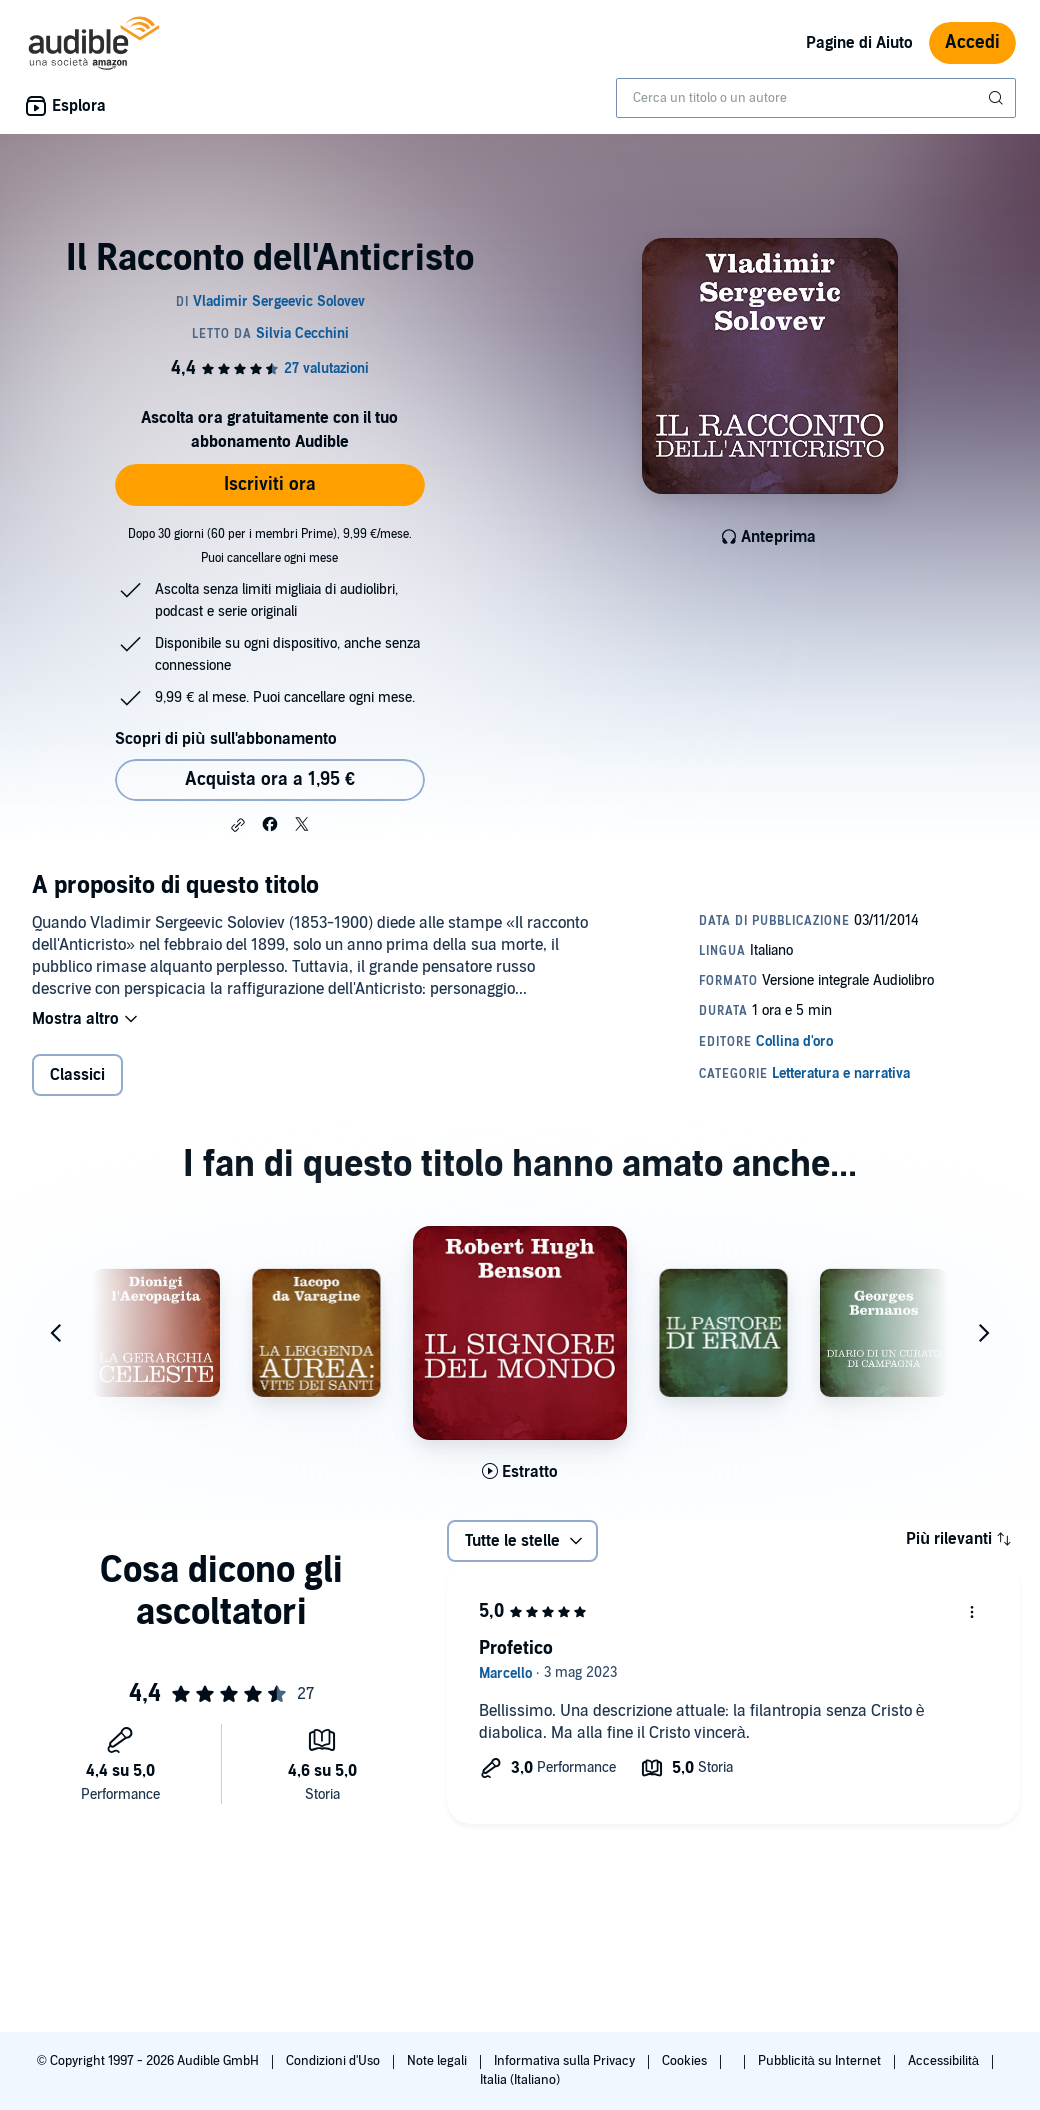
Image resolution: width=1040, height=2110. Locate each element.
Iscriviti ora (270, 484)
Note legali (438, 2061)
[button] (238, 825)
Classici (77, 1075)
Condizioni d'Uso (334, 2061)
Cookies (686, 2061)
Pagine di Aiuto (859, 43)
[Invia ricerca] (998, 98)
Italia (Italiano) (520, 2080)
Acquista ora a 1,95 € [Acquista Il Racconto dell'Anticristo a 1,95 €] (270, 779)
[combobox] (816, 98)
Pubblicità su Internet (821, 2061)
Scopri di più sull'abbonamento (225, 739)
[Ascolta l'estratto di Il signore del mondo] (520, 1472)
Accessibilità (945, 2061)
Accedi (972, 42)
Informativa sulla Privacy (566, 2061)
